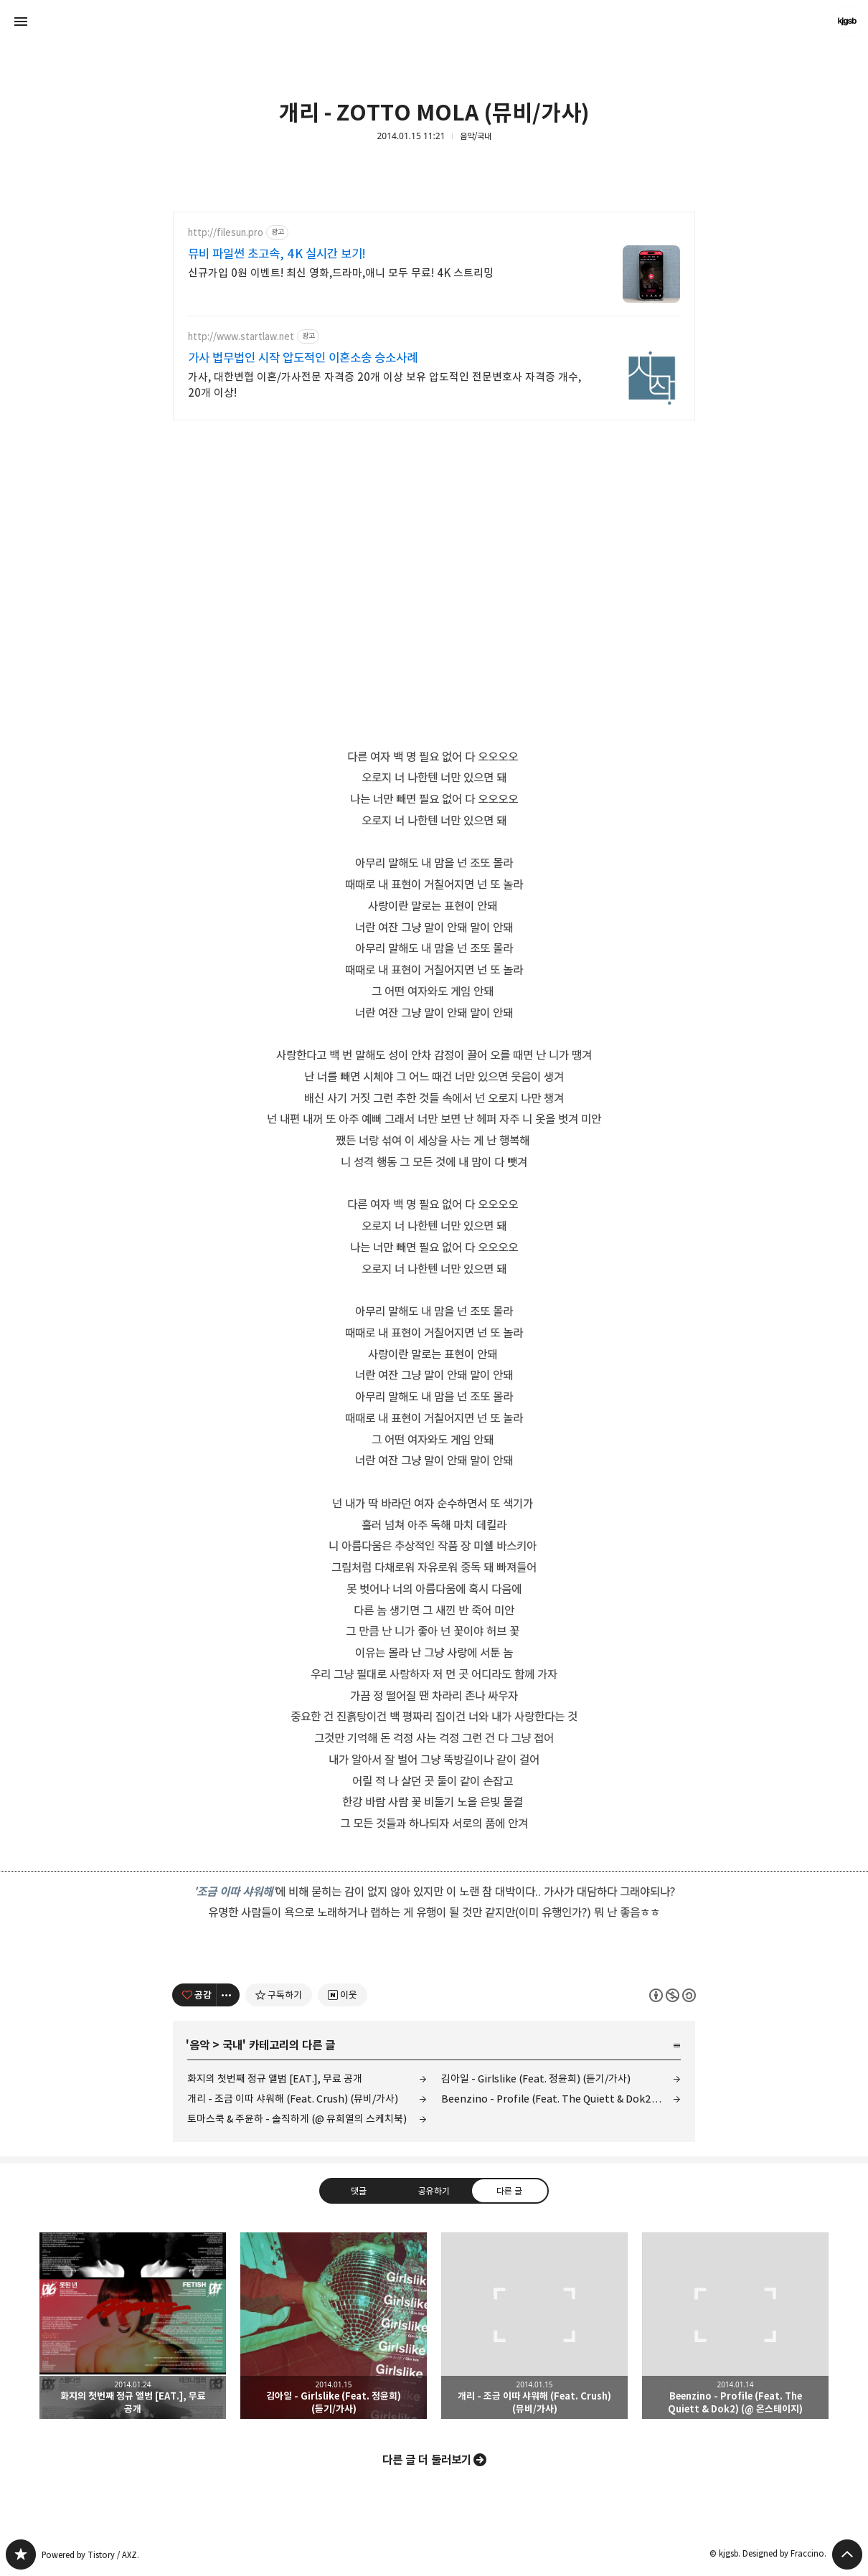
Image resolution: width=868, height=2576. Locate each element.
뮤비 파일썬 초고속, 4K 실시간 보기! (277, 254)
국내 (232, 2045)
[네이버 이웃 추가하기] (342, 1994)
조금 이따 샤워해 (235, 1891)
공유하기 (434, 2191)
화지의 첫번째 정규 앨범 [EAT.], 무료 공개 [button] (132, 2325)
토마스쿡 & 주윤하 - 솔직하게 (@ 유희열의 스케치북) (297, 2119)
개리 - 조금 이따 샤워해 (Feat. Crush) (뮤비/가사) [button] (534, 2325)
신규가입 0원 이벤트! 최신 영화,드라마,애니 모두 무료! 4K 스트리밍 (341, 273)
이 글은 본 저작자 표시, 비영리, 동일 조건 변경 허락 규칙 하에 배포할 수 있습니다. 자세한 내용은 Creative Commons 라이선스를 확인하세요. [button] (672, 1995)
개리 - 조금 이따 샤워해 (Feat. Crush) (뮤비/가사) (292, 2098)
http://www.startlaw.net (241, 337)
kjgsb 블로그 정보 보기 (847, 21)
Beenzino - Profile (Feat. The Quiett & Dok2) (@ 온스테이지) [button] (735, 2325)
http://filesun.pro (225, 233)
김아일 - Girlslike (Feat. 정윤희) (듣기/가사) (536, 2078)
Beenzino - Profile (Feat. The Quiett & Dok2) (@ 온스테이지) (561, 2098)
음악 (199, 2045)
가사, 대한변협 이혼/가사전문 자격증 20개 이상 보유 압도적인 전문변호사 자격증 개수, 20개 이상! (384, 385)
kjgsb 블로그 (21, 2554)
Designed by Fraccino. (784, 2553)
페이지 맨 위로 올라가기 (847, 2554)
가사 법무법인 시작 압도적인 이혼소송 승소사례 (303, 358)
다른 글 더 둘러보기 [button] (426, 2460)
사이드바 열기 (21, 21)
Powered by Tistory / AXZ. (90, 2554)
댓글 (359, 2191)
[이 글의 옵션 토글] (228, 1994)
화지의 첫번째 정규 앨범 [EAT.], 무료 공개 (274, 2078)
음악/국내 (475, 136)
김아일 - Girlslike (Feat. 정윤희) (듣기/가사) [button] (333, 2325)
